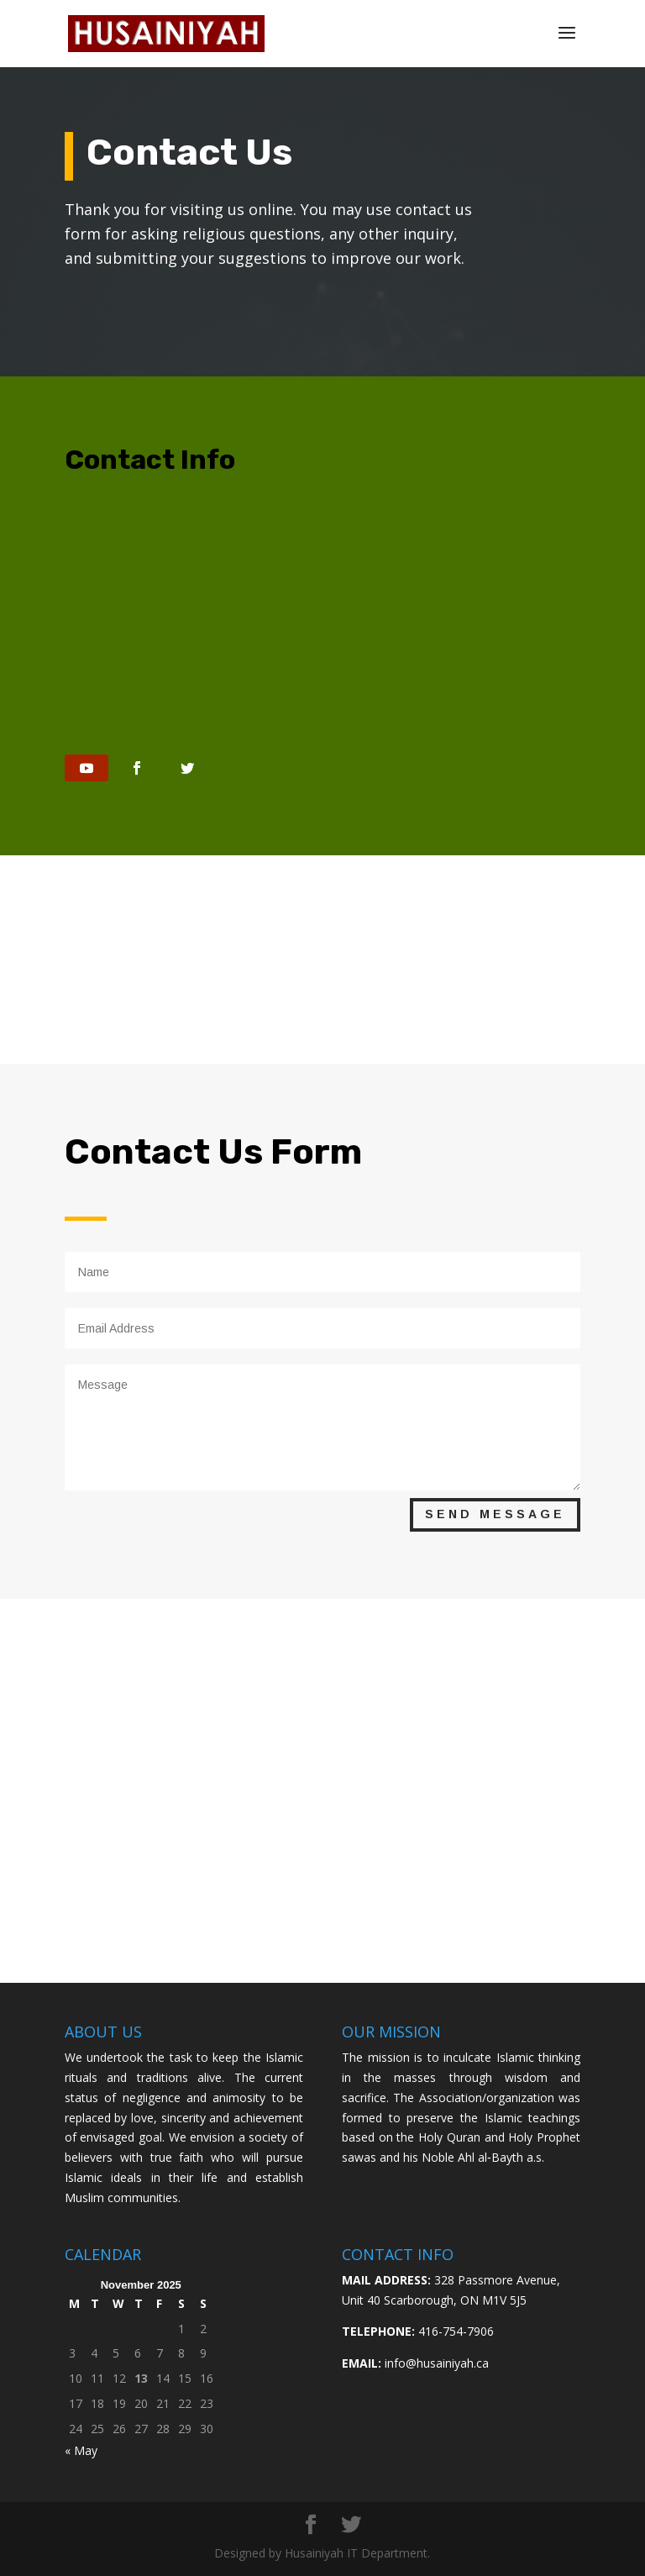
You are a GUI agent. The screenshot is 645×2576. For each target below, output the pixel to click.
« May (81, 2450)
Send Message (495, 1514)
